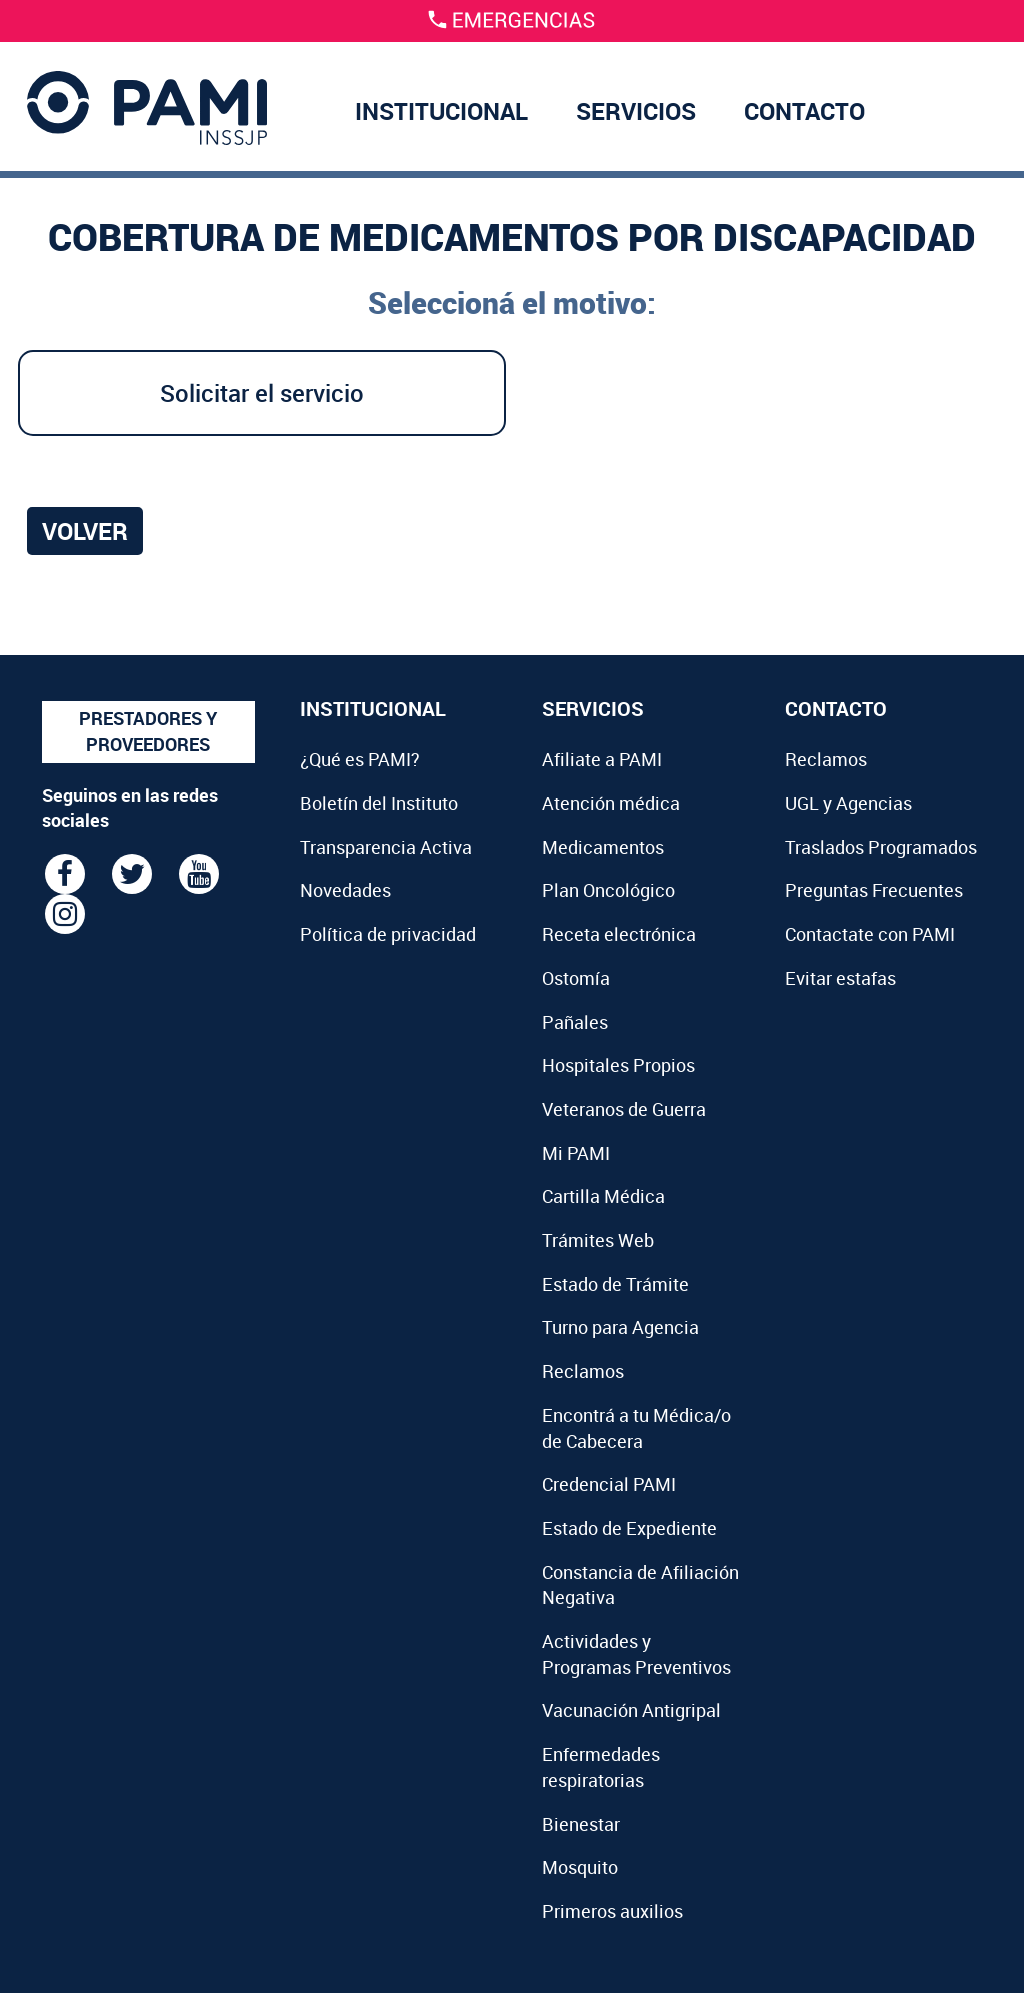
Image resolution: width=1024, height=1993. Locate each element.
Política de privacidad (388, 934)
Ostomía (576, 978)
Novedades (345, 890)
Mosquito (580, 1867)
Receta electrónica (619, 934)
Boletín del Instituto (379, 803)
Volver (85, 531)
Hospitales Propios (618, 1065)
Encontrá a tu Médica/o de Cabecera (636, 1428)
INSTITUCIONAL (441, 111)
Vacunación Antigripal (631, 1710)
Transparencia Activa (386, 847)
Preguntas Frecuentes (874, 890)
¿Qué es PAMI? (360, 759)
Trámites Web (598, 1240)
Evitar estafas (840, 978)
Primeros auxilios (612, 1911)
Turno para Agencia (620, 1327)
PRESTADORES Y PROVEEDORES (148, 731)
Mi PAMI (576, 1153)
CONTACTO (804, 111)
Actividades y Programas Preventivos (636, 1654)
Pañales (575, 1022)
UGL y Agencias (848, 803)
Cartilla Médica (603, 1196)
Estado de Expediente (629, 1528)
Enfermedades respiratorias (601, 1767)
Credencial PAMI (609, 1484)
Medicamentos (603, 847)
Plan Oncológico (608, 890)
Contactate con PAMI (870, 934)
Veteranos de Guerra (624, 1109)
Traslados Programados (881, 847)
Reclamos (583, 1371)
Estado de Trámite (615, 1284)
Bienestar (581, 1824)
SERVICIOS (636, 111)
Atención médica (611, 803)
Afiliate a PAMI (602, 759)
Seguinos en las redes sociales (130, 808)
